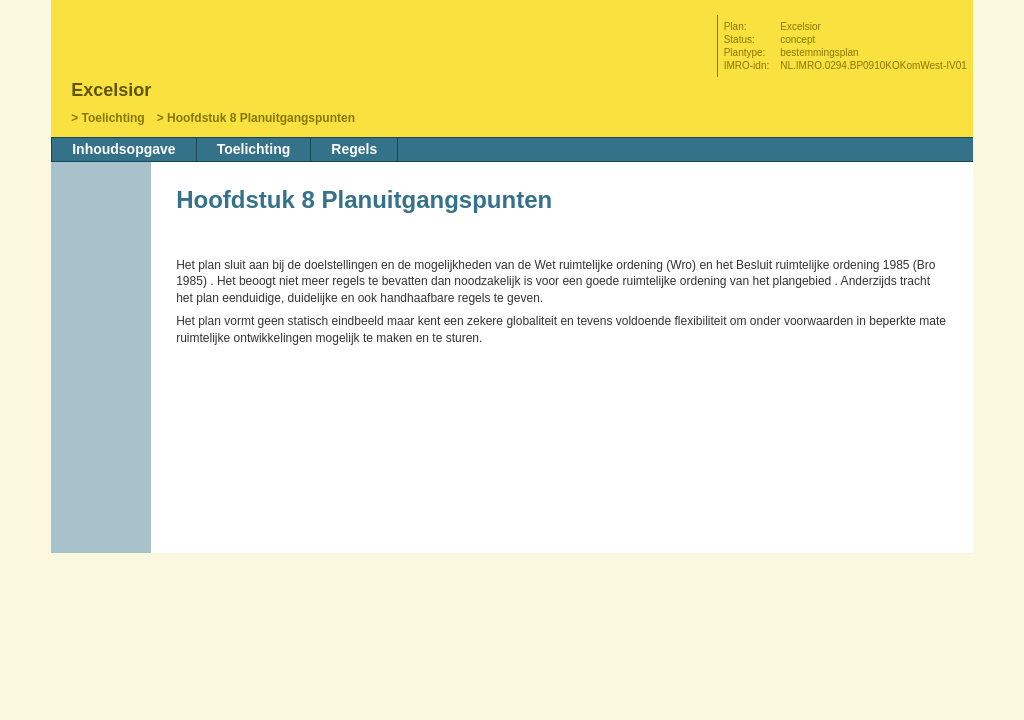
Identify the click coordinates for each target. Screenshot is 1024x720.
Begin (103, 277)
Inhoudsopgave (123, 149)
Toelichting (113, 118)
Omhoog (103, 367)
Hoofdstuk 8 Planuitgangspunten (261, 118)
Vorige (103, 307)
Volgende (103, 337)
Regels (354, 149)
